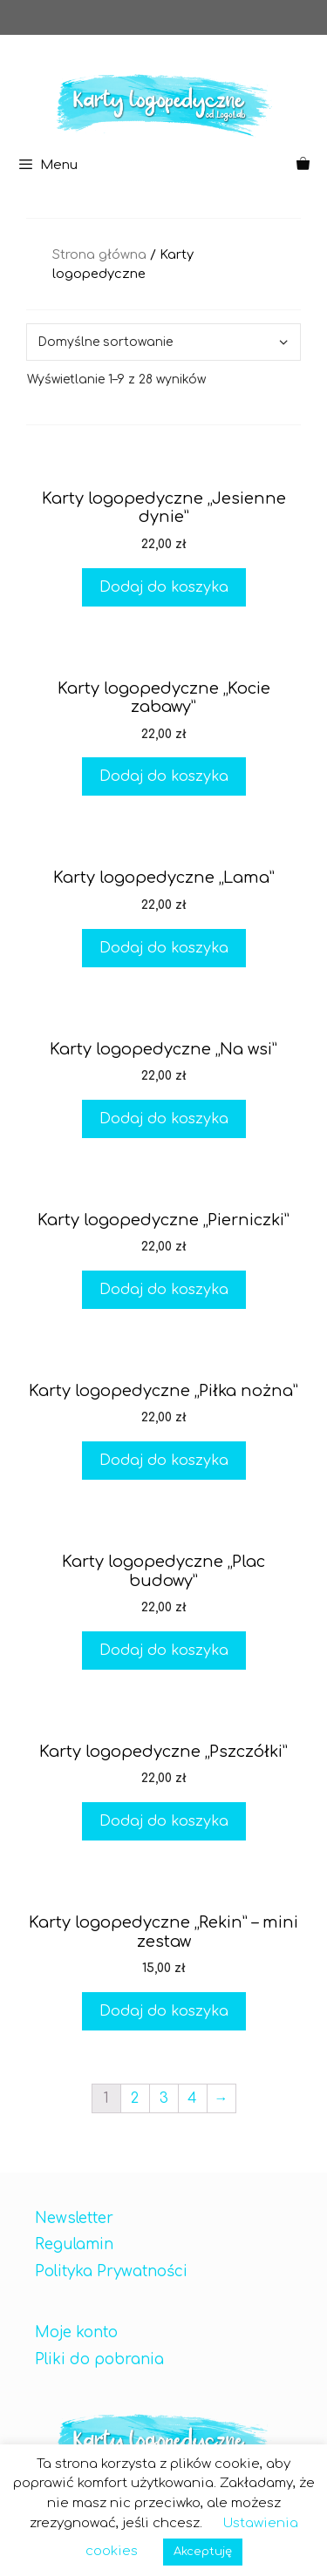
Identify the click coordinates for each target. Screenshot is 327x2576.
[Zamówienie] (163, 342)
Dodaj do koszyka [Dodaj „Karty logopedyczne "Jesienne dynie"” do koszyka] (163, 587)
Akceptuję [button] (203, 2551)
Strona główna (99, 254)
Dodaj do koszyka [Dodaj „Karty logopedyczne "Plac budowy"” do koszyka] (163, 1650)
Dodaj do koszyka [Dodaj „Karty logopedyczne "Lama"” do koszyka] (163, 948)
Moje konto (76, 2332)
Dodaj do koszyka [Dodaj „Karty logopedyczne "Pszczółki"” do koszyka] (163, 1821)
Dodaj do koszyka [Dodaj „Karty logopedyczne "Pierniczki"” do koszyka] (163, 1290)
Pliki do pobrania (99, 2359)
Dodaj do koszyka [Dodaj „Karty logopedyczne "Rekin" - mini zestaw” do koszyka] (163, 2011)
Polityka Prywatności (111, 2271)
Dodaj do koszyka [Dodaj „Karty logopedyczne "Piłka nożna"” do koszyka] (163, 1460)
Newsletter (74, 2218)
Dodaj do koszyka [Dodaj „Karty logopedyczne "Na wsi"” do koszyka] (163, 1119)
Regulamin (74, 2244)
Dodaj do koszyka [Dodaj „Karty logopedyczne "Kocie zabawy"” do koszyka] (163, 776)
